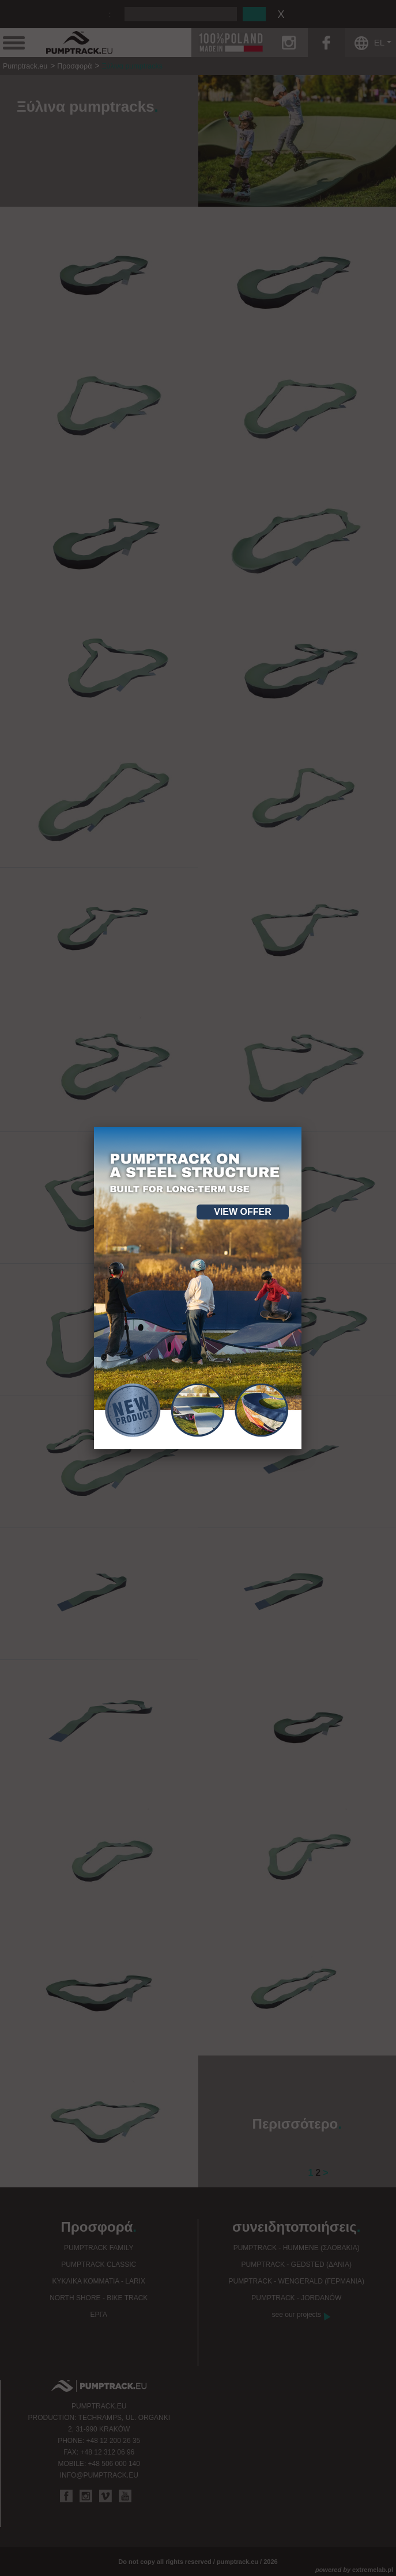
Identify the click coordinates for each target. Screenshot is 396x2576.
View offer (242, 1212)
